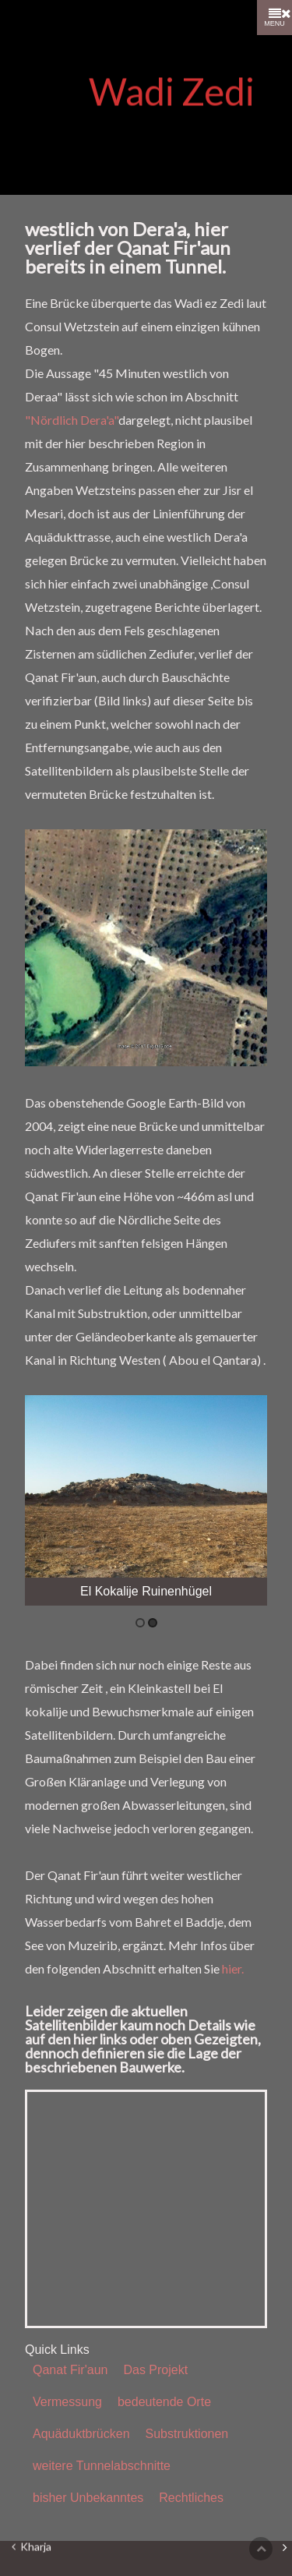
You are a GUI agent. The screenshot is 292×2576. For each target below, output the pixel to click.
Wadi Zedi (172, 91)
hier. (233, 1968)
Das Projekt (155, 2369)
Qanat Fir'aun (70, 2369)
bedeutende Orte (164, 2401)
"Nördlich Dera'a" (71, 419)
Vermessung (67, 2401)
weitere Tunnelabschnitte (102, 2465)
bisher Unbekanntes (88, 2497)
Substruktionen (187, 2433)
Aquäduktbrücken (81, 2433)
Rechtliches (191, 2497)
